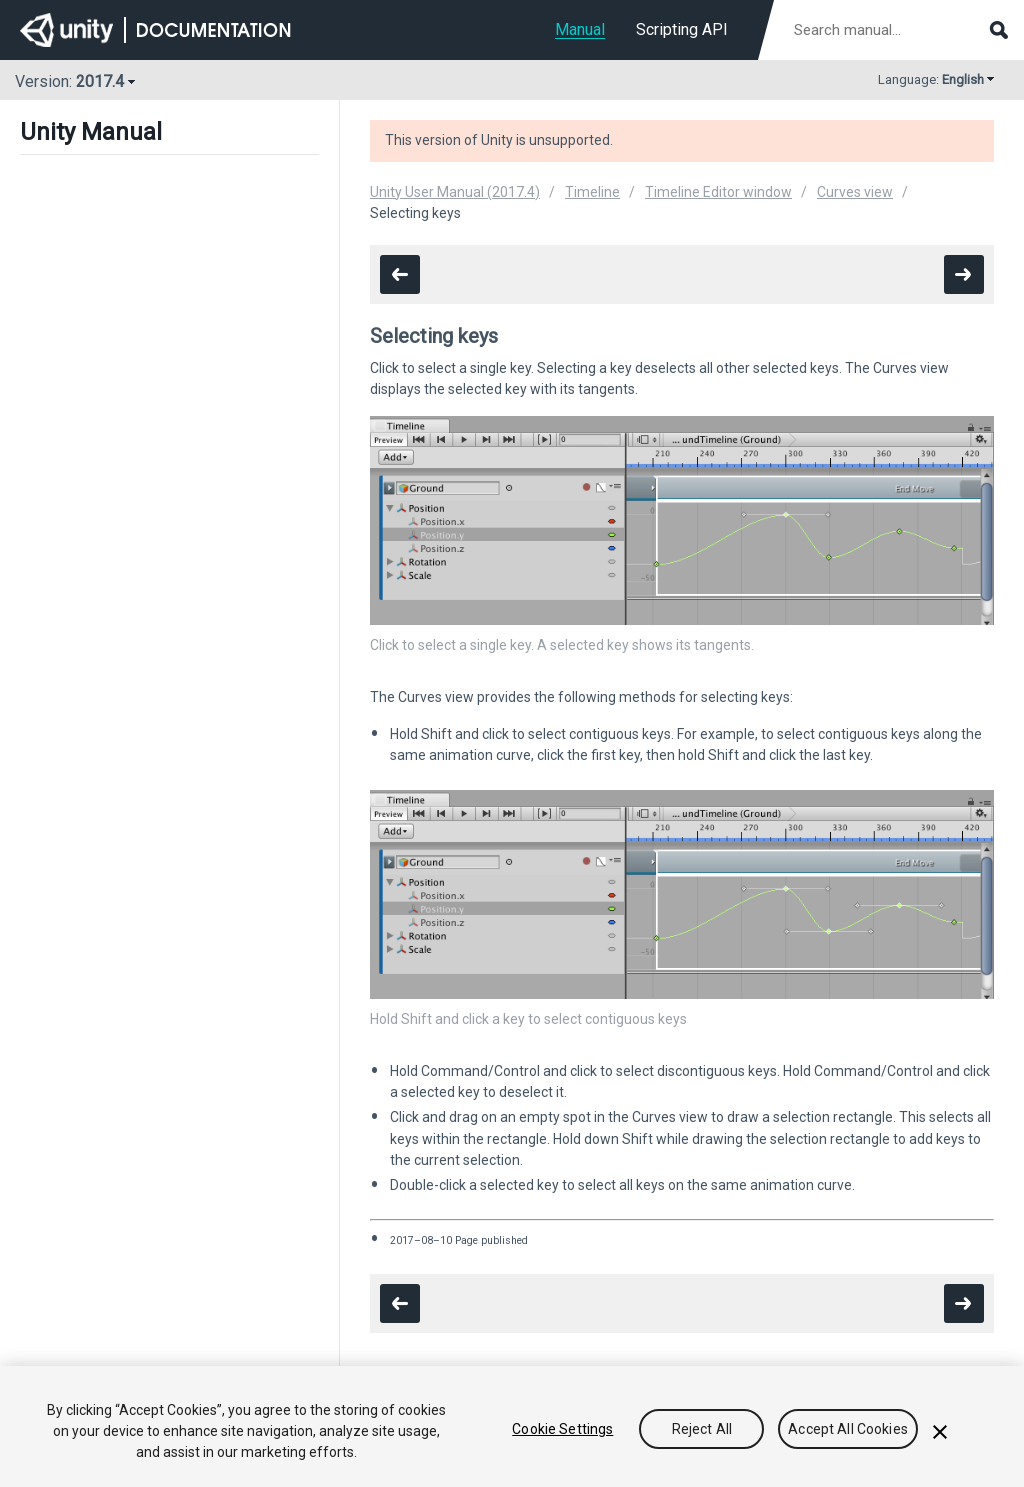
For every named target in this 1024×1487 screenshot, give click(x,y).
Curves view (855, 192)
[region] (512, 1426)
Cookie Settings (562, 1429)
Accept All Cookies (848, 1429)
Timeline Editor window (718, 192)
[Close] (940, 1432)
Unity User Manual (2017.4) (455, 192)
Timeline (592, 192)
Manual (580, 29)
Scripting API (682, 29)
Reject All (702, 1429)
